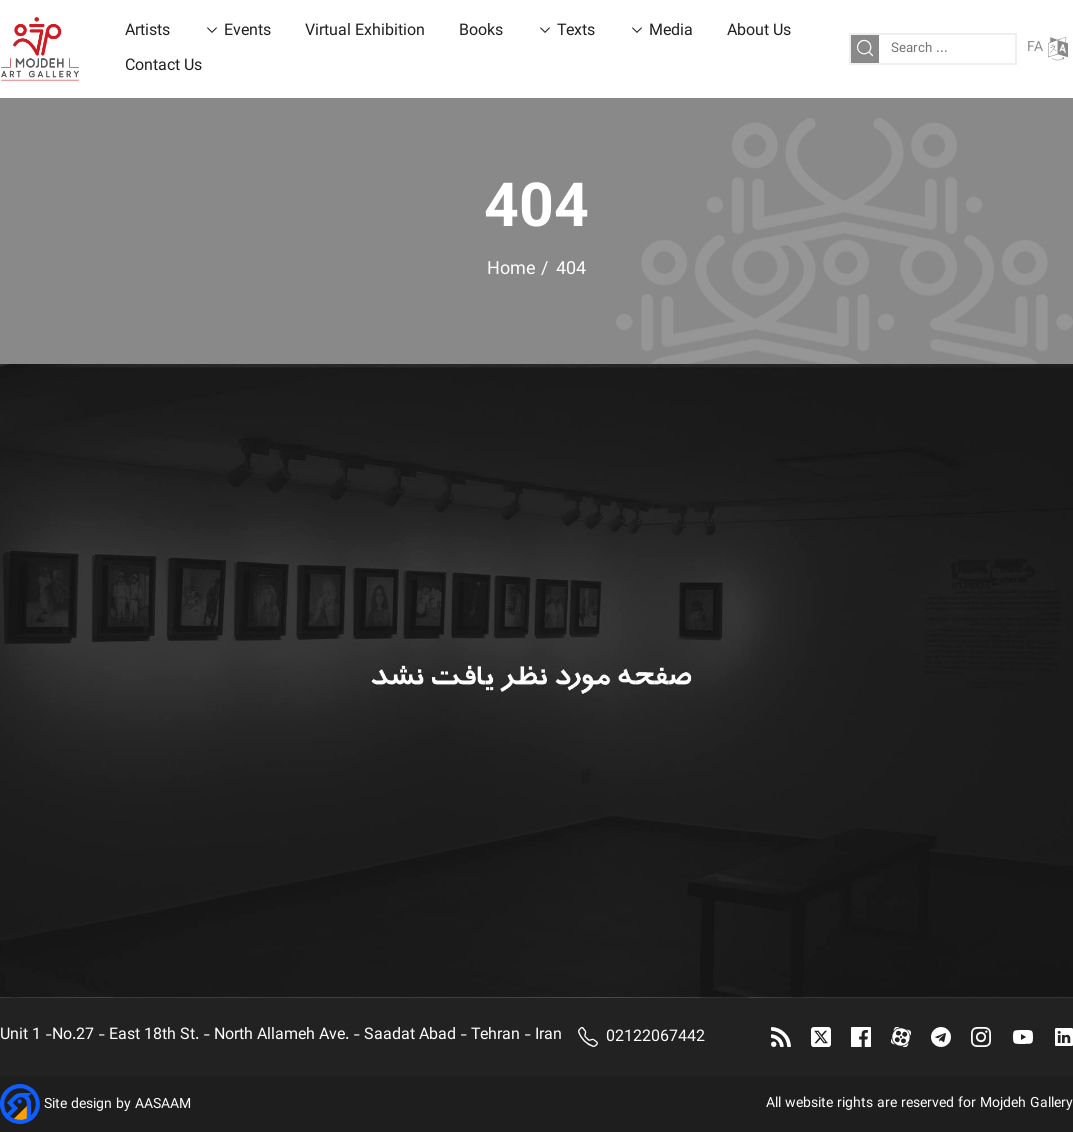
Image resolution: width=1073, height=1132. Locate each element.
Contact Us (163, 66)
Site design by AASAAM (117, 1106)
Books (481, 31)
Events (247, 31)
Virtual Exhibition (365, 31)
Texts (576, 31)
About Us (759, 31)
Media (671, 31)
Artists (147, 31)
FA (1047, 48)
